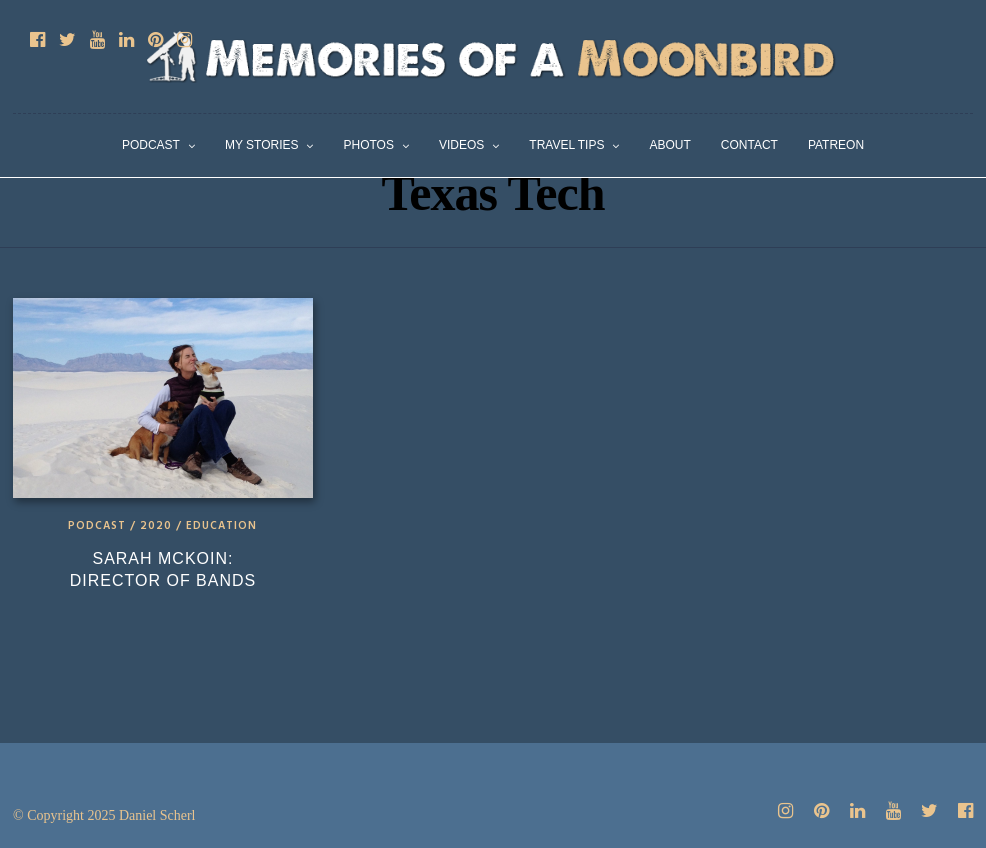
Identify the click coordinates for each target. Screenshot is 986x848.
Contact (749, 145)
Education (221, 526)
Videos (461, 145)
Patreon (836, 145)
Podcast (151, 145)
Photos (368, 145)
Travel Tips (566, 145)
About (669, 145)
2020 (156, 526)
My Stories (262, 145)
